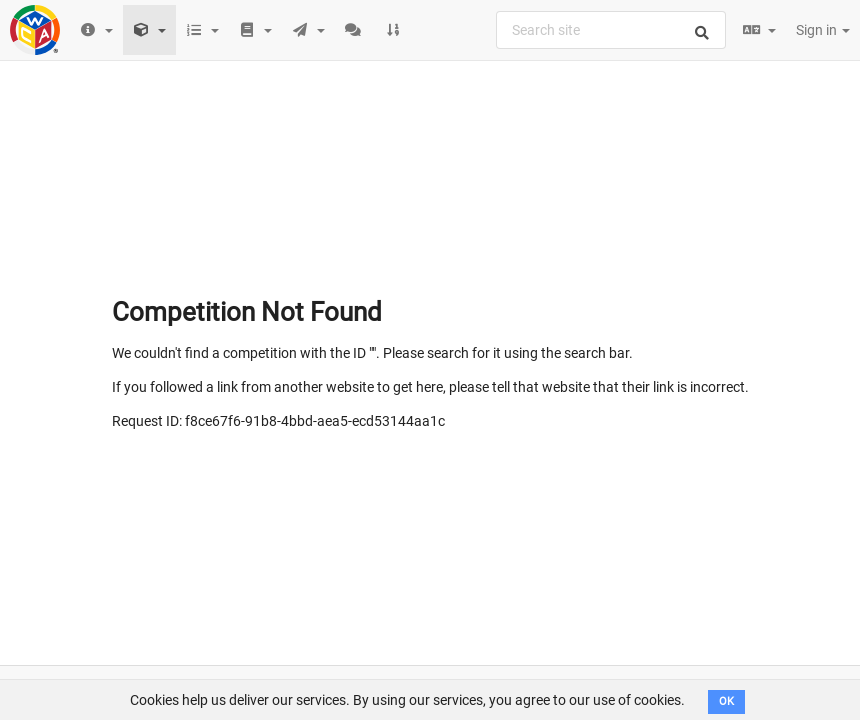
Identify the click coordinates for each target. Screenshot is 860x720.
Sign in (823, 30)
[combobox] (611, 30)
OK (726, 701)
